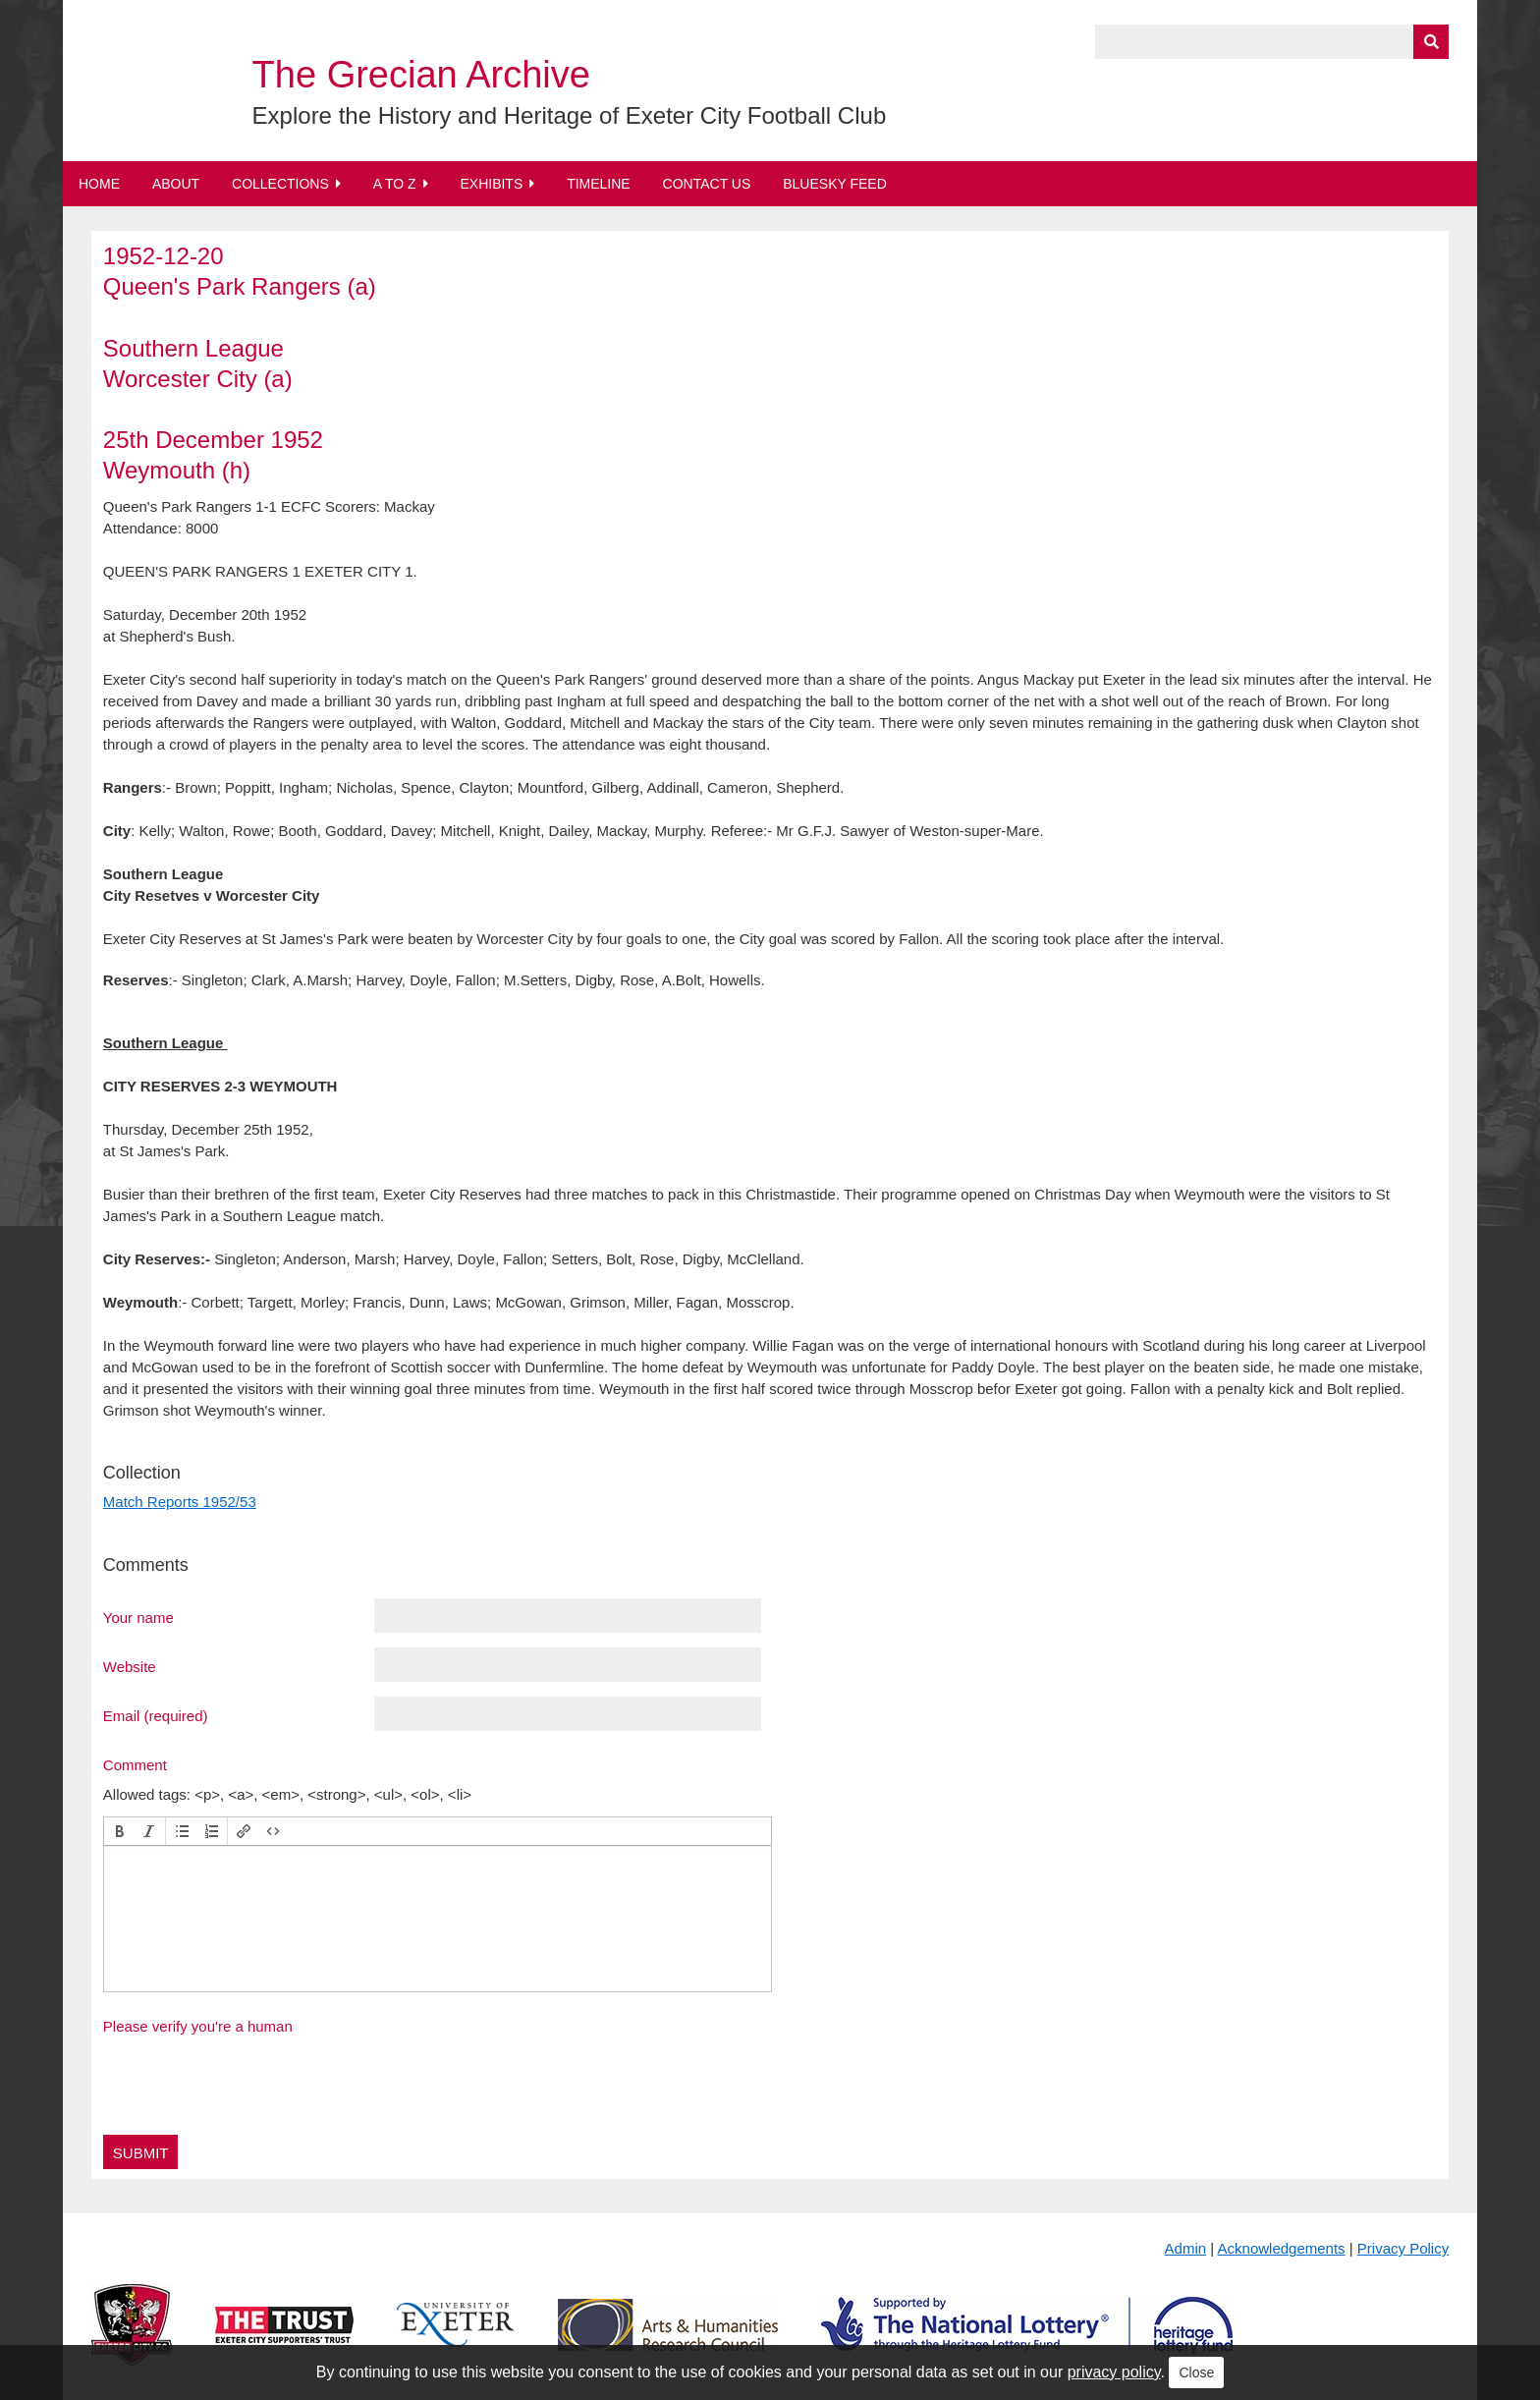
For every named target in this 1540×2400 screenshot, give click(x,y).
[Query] (1272, 42)
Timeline (599, 184)
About (175, 184)
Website (129, 1666)
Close (1196, 2372)
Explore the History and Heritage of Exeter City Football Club (569, 115)
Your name (138, 1617)
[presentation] (120, 1831)
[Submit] (1431, 42)
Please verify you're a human (198, 2026)
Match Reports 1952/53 (179, 1501)
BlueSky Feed (835, 184)
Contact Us (707, 184)
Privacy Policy (1403, 2248)
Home (99, 184)
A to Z (394, 184)
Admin (1186, 2248)
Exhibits (491, 184)
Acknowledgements (1282, 2248)
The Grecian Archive (421, 74)
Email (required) (155, 1715)
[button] (120, 1831)
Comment (135, 1764)
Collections (280, 184)
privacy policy (1114, 2372)
